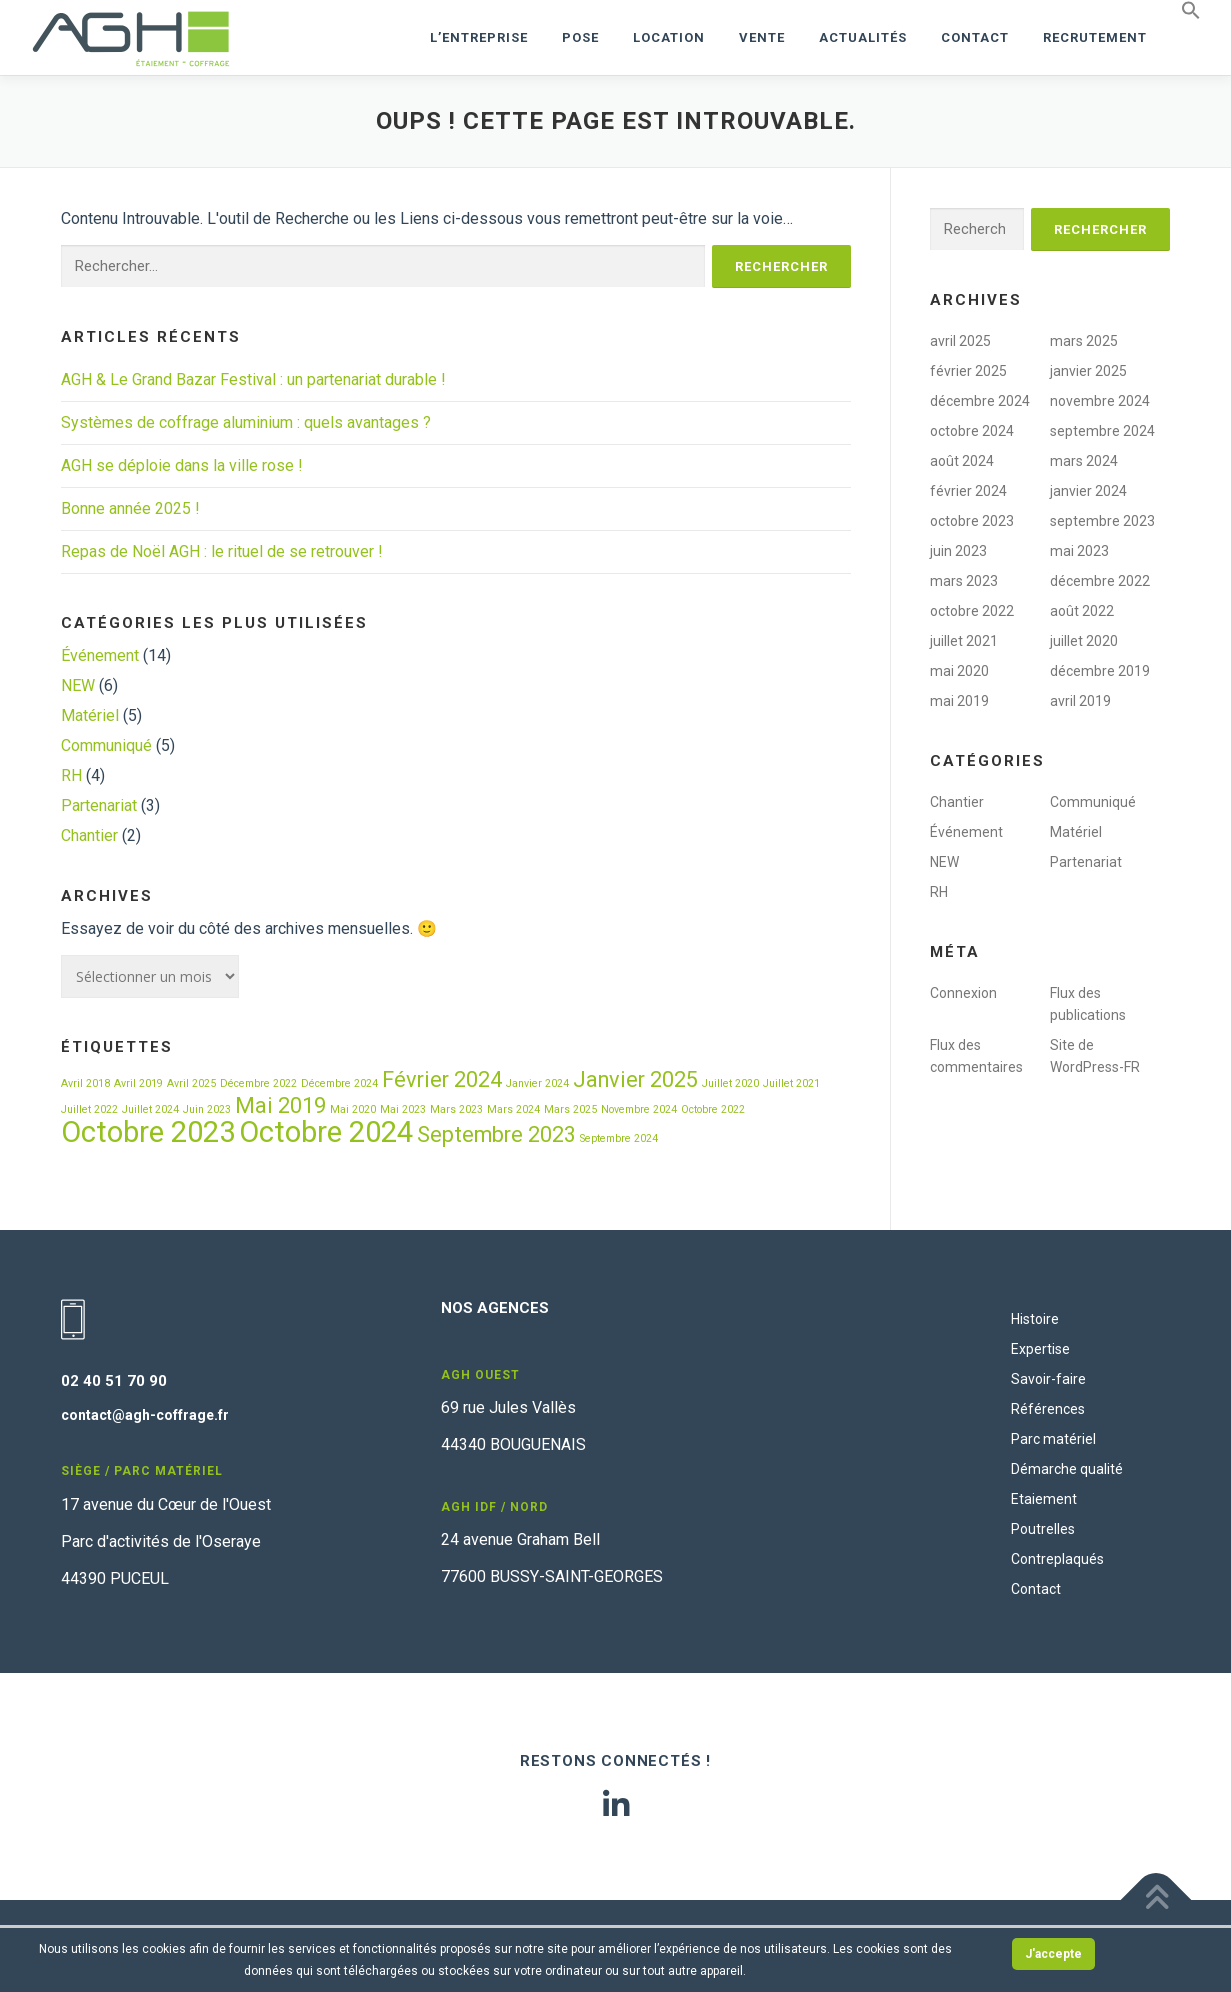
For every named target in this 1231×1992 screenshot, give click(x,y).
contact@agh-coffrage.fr (145, 1415)
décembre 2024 (980, 401)
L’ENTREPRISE (479, 37)
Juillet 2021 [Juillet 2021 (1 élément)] (791, 1083)
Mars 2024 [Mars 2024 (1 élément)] (513, 1109)
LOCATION (669, 37)
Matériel (90, 715)
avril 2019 (1080, 701)
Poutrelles (1043, 1529)
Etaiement (1044, 1499)
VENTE (762, 37)
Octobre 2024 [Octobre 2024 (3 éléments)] (326, 1132)
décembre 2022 (1100, 581)
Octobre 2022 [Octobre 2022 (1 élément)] (713, 1109)
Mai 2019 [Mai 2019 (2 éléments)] (280, 1105)
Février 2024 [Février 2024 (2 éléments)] (442, 1079)
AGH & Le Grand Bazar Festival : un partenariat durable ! (253, 379)
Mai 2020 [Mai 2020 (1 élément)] (353, 1109)
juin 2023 (958, 551)
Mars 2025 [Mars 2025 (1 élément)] (570, 1109)
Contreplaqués (1057, 1559)
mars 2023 (964, 581)
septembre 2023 (1102, 521)
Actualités (863, 37)
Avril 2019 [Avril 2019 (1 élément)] (138, 1083)
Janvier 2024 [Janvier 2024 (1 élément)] (537, 1083)
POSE (580, 37)
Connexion (963, 993)
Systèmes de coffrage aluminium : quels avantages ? (246, 422)
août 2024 (962, 461)
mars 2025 (1084, 341)
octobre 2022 (972, 611)
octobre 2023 (972, 521)
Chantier (89, 835)
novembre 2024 (1100, 401)
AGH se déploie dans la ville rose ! (182, 465)
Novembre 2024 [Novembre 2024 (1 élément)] (639, 1109)
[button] (1182, 11)
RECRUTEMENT (1095, 37)
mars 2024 (1084, 461)
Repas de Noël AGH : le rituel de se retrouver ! (222, 551)
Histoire (1035, 1319)
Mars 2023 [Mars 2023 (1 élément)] (456, 1109)
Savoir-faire (1048, 1379)
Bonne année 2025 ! (130, 508)
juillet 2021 (964, 641)
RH (71, 775)
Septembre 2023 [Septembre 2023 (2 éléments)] (496, 1134)
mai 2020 (959, 671)
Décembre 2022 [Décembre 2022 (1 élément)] (258, 1083)
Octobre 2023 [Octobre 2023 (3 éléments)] (148, 1132)
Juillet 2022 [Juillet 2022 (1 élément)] (89, 1109)
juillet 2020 (1084, 641)
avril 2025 (960, 341)
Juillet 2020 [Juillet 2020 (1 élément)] (730, 1083)
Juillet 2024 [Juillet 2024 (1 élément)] (150, 1109)
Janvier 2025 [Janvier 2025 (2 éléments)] (635, 1079)
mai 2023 (1079, 551)
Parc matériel (1053, 1439)
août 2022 (1082, 611)
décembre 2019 (1100, 671)
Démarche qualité (1067, 1469)
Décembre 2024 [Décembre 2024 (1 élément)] (339, 1083)
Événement (100, 655)
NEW (78, 685)
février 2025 (968, 371)
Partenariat (99, 805)
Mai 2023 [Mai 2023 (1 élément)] (403, 1109)
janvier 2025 (1088, 371)
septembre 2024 (1102, 431)
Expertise (1040, 1349)
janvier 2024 (1088, 491)
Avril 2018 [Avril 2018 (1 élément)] (85, 1083)
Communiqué (106, 745)
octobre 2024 (972, 431)
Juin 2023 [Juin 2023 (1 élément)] (207, 1109)
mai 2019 (959, 701)
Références (1048, 1409)
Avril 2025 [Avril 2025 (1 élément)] (191, 1083)
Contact (975, 37)
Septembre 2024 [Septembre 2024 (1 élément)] (619, 1138)
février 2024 (968, 491)
